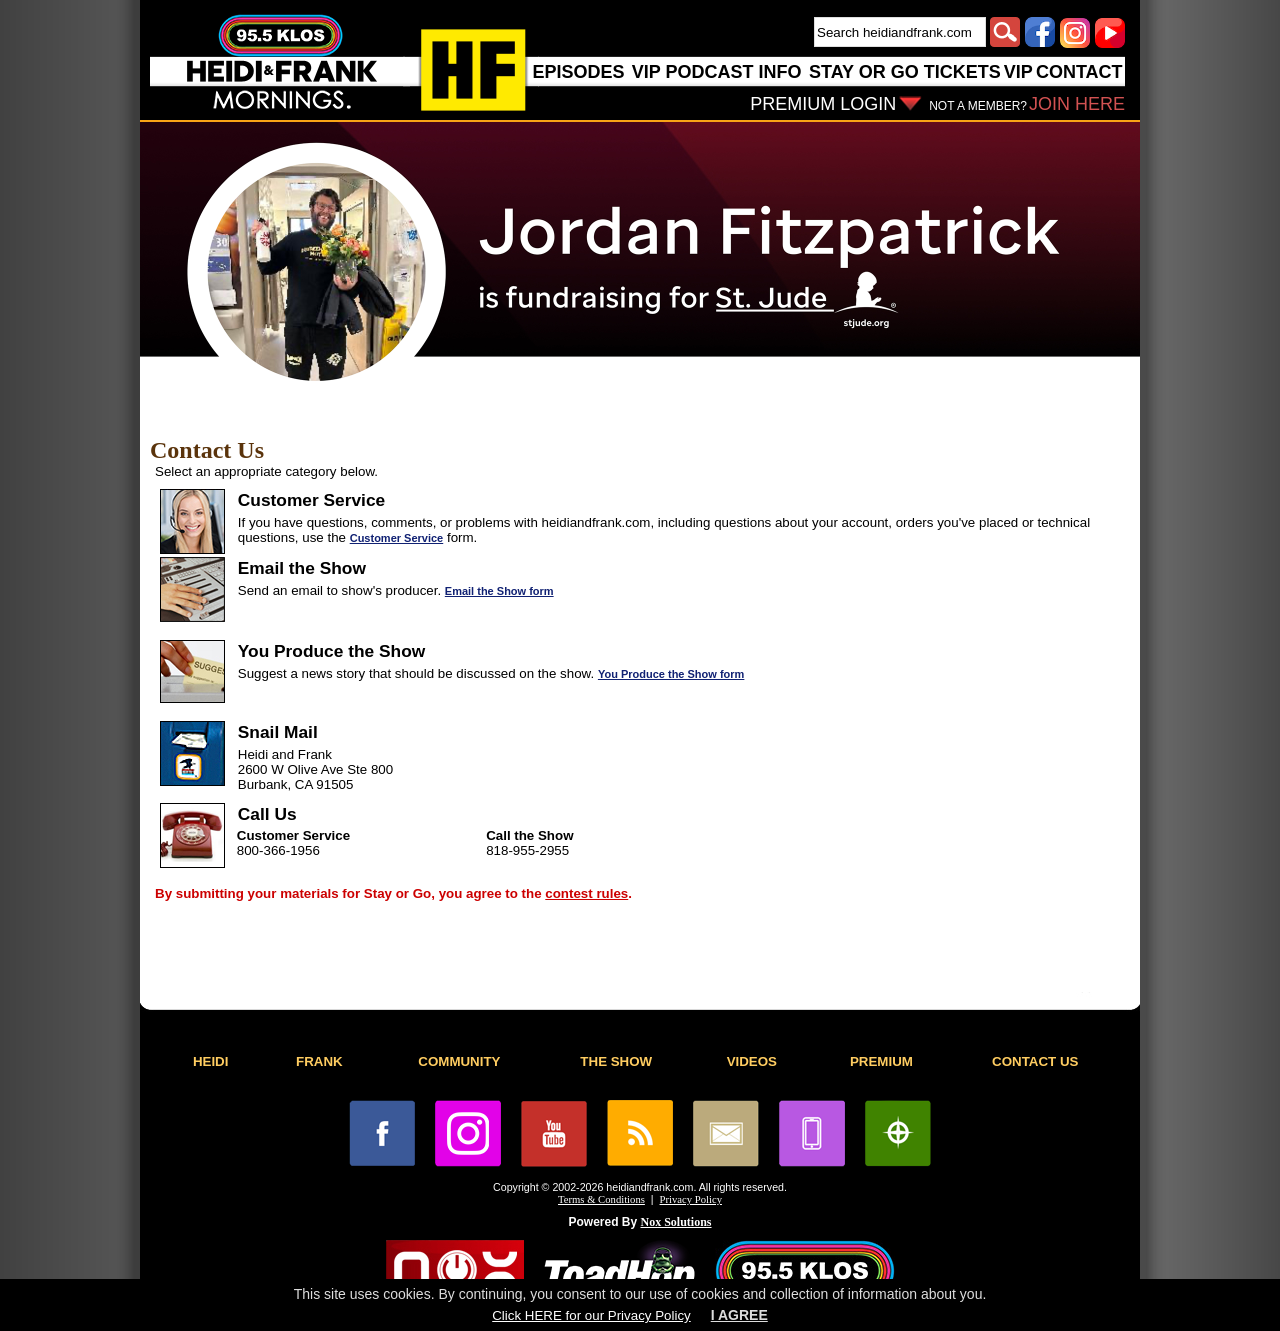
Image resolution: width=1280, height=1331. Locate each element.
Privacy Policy (691, 1199)
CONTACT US (1035, 1061)
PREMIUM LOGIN (823, 104)
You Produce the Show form (671, 674)
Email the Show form (499, 591)
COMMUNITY (459, 1061)
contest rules (586, 893)
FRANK (319, 1061)
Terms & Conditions (601, 1199)
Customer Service (397, 538)
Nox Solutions (676, 1222)
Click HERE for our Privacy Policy (591, 1315)
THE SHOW (616, 1061)
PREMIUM (881, 1061)
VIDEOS (752, 1061)
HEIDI (211, 1061)
